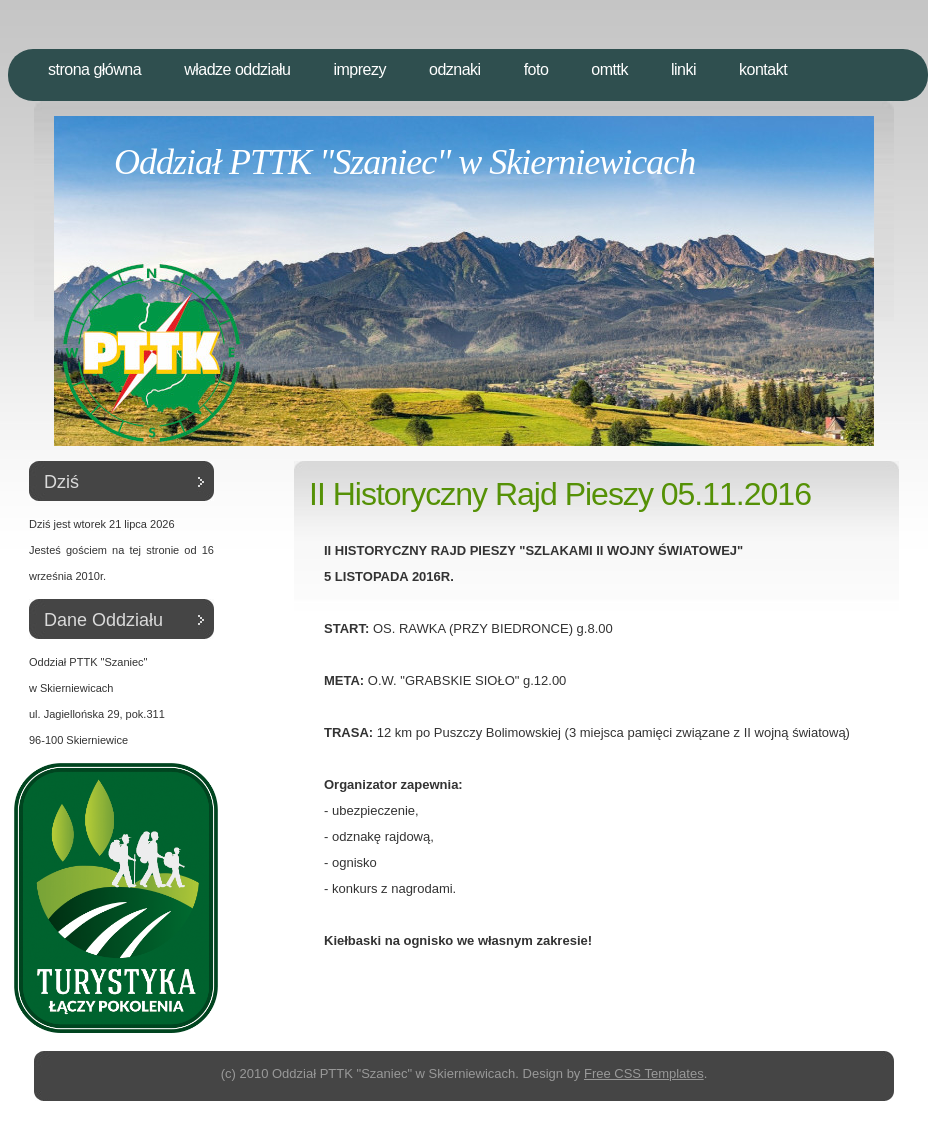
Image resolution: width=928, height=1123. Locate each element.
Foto (536, 69)
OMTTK (609, 69)
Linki (683, 69)
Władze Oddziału (237, 69)
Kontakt (763, 69)
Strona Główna (94, 69)
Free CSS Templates (644, 1073)
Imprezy (359, 69)
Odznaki (455, 69)
